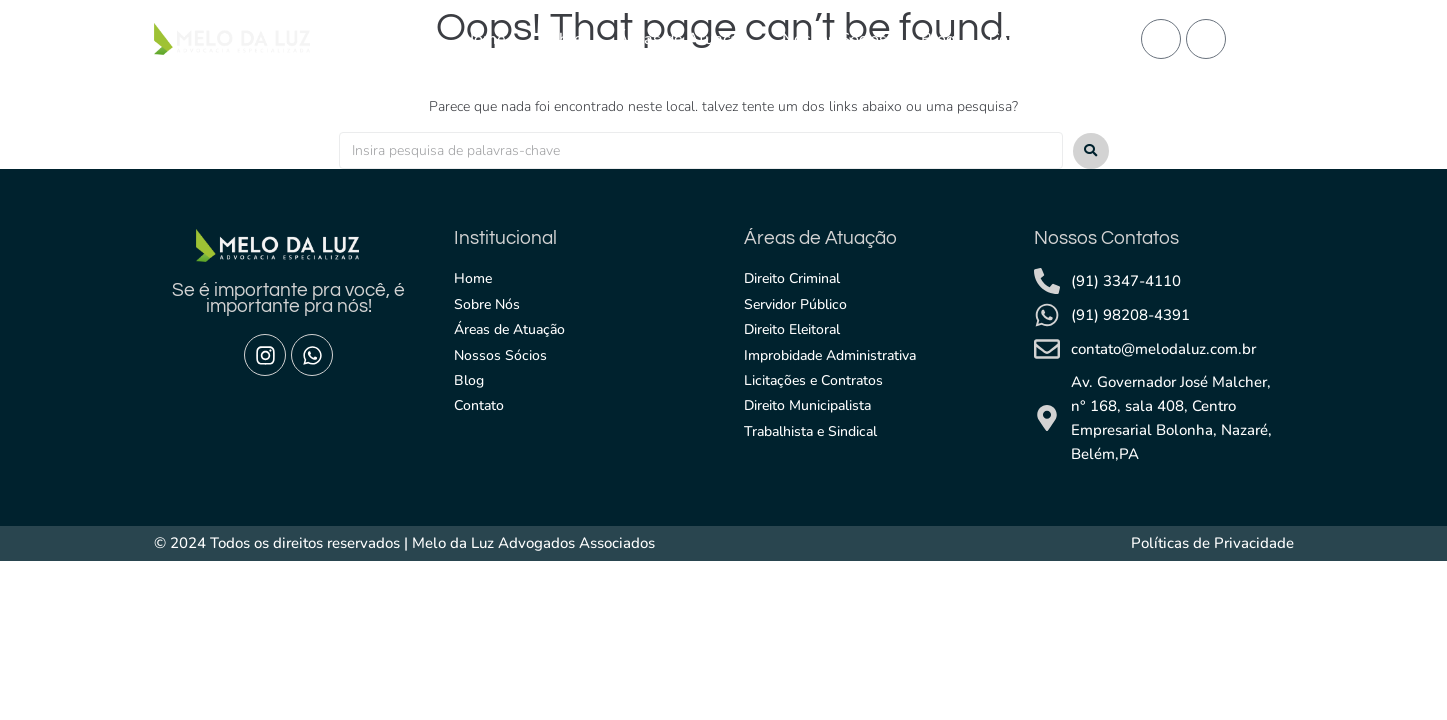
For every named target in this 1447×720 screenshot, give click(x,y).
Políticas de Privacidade (1212, 543)
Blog (938, 39)
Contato (1018, 39)
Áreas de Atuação (682, 39)
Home (484, 39)
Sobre (561, 39)
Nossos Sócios (834, 39)
